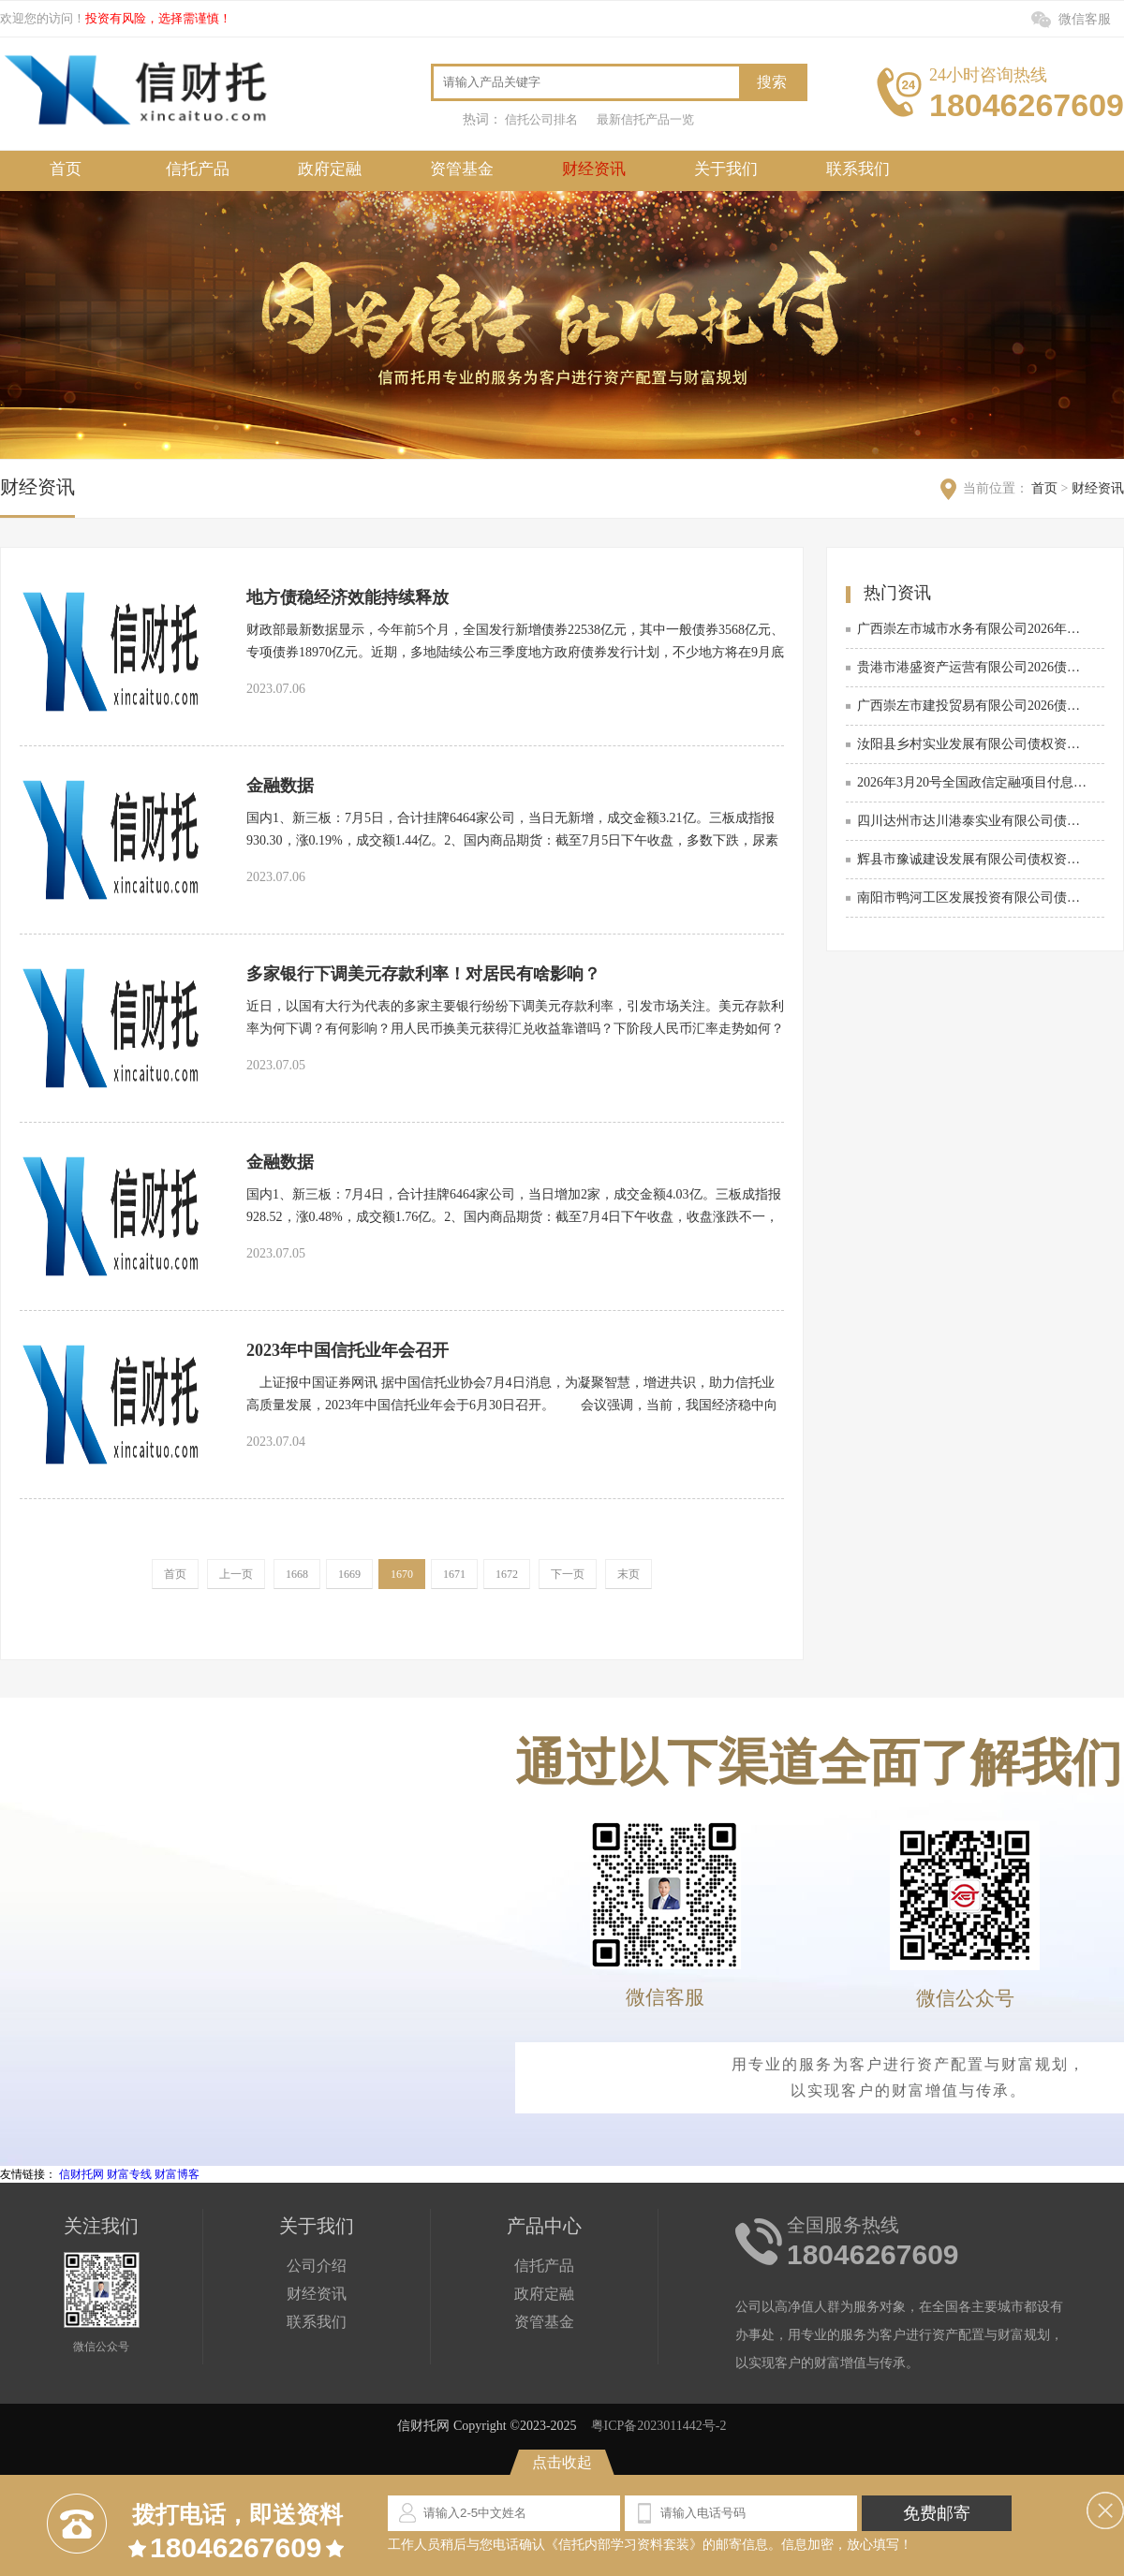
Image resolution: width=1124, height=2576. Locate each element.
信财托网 (81, 2174)
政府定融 (330, 169)
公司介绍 (317, 2266)
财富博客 (177, 2174)
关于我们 (726, 169)
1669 (349, 1574)
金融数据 (280, 785)
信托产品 (197, 169)
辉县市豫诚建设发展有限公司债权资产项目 (973, 859)
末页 (628, 1574)
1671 (454, 1574)
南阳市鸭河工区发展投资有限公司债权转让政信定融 (973, 898)
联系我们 (858, 169)
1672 (506, 1574)
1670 (402, 1574)
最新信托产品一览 (645, 119)
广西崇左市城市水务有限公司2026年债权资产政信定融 (973, 629)
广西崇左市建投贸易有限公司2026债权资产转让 (973, 706)
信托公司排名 (541, 119)
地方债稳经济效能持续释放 (347, 597)
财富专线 (129, 2174)
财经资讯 (594, 169)
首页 (65, 169)
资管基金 (462, 169)
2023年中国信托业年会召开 (347, 1350)
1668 (297, 1574)
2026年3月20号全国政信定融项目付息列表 (973, 782)
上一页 (236, 1574)
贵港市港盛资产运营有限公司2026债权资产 (973, 667)
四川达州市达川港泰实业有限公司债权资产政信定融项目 (973, 821)
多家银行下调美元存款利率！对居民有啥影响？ (423, 973)
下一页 (567, 1574)
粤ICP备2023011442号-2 (659, 2426)
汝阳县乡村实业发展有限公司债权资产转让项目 (973, 744)
